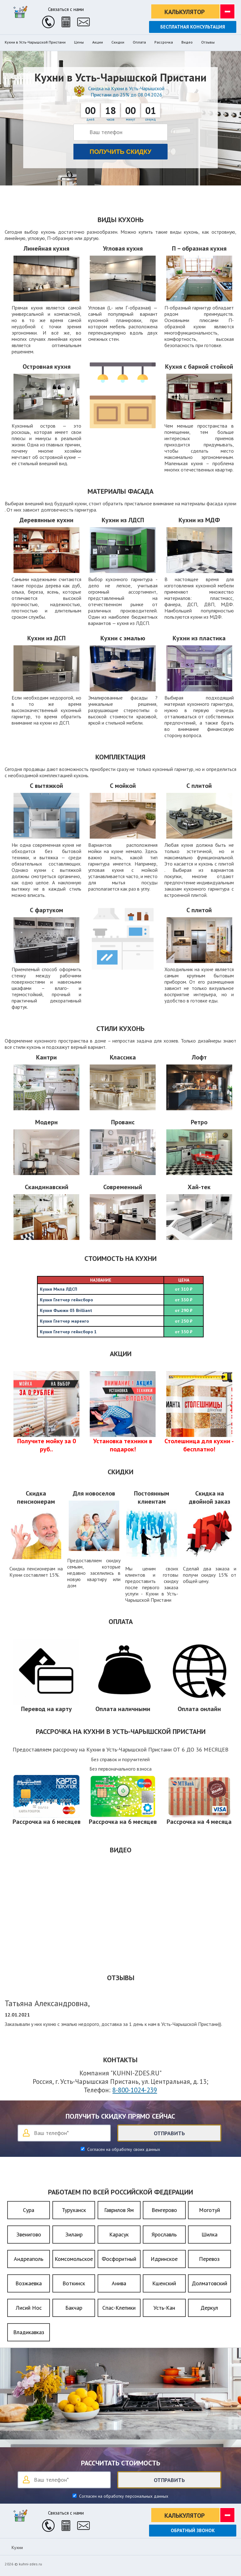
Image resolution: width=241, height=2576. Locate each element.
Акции (97, 42)
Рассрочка (163, 42)
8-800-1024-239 (134, 2090)
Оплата (139, 42)
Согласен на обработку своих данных (123, 2149)
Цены (79, 42)
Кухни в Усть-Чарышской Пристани (35, 42)
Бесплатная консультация (192, 27)
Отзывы (208, 42)
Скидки (117, 42)
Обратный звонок (193, 2530)
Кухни (17, 2547)
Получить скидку (121, 151)
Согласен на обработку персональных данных (123, 2496)
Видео (187, 42)
